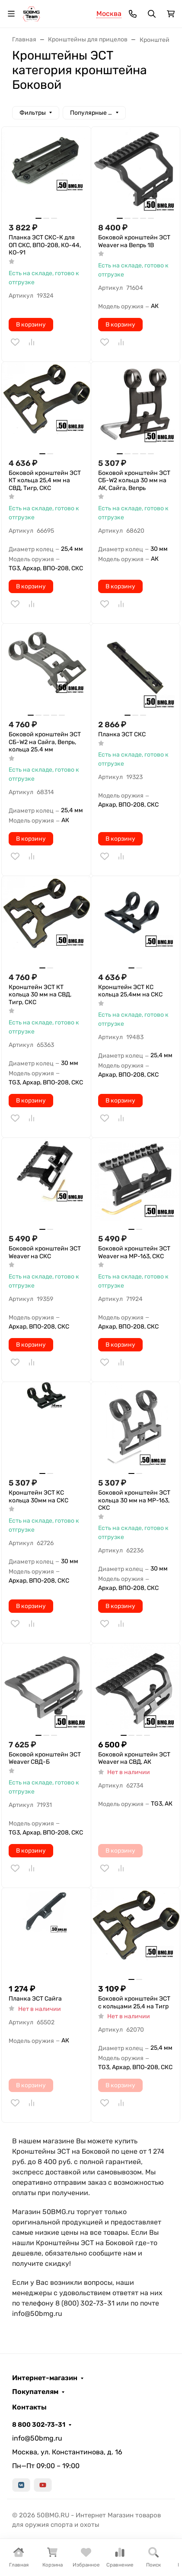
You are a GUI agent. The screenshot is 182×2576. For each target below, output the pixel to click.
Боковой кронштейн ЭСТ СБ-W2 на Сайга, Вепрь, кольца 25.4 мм (45, 742)
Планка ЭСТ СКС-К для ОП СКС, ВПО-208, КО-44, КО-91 (45, 245)
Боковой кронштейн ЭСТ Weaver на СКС (45, 1252)
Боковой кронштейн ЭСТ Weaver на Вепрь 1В (134, 241)
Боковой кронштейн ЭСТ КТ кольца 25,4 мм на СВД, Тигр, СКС (45, 480)
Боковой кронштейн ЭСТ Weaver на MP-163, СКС (134, 1252)
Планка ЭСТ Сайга (35, 1998)
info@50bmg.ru (37, 2438)
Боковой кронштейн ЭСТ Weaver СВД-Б (45, 1758)
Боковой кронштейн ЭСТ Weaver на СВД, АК (134, 1758)
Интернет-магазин (44, 2378)
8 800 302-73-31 (38, 2424)
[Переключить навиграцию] (11, 14)
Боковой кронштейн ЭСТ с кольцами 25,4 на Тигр (134, 2002)
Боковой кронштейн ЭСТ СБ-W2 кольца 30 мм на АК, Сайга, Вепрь (134, 480)
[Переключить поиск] (152, 14)
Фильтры (32, 112)
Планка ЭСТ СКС (122, 734)
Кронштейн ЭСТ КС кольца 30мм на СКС (38, 1496)
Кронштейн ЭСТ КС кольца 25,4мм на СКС (130, 991)
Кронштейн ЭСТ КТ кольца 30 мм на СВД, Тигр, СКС (40, 994)
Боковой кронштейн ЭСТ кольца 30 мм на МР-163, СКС (134, 1500)
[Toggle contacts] (132, 14)
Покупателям (35, 2391)
